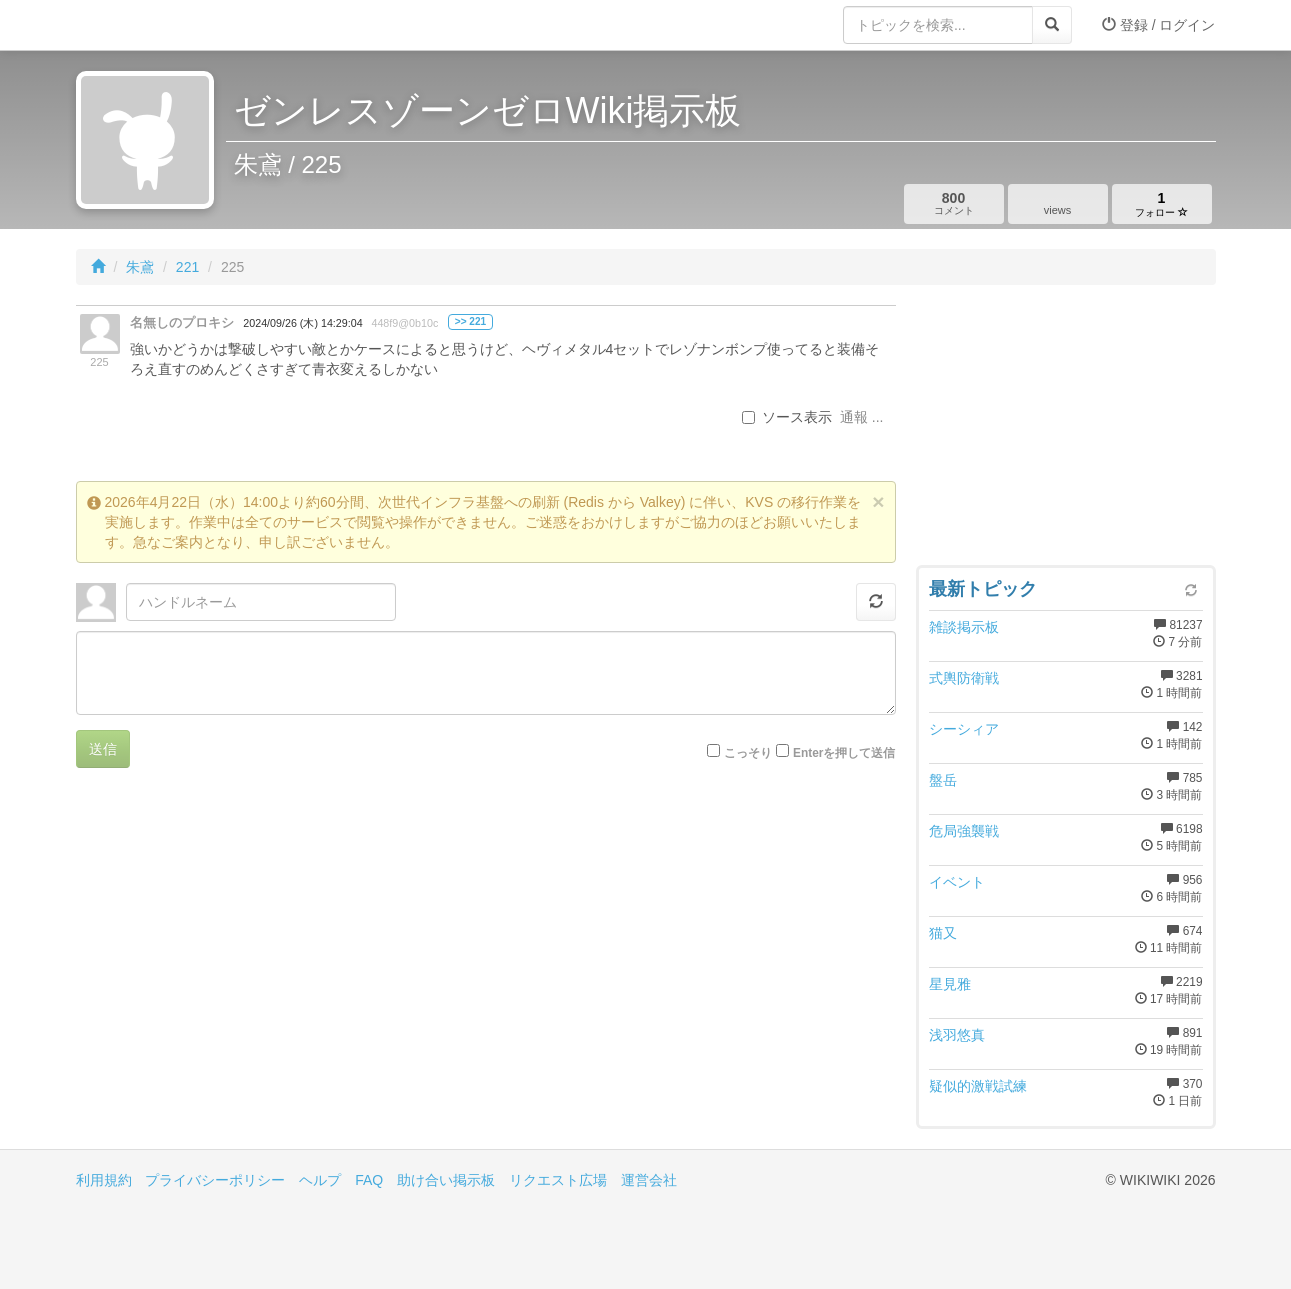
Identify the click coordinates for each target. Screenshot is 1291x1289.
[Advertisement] (1066, 430)
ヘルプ (320, 1180)
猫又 (943, 933)
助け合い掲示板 (446, 1180)
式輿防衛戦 (964, 678)
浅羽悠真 (957, 1035)
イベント (957, 882)
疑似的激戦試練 (978, 1086)
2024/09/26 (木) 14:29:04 (302, 323)
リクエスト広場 (558, 1180)
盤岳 (943, 780)
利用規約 (104, 1180)
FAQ (369, 1180)
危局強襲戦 (964, 831)
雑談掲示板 (964, 627)
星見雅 (950, 984)
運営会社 (649, 1180)
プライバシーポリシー (215, 1180)
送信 (103, 749)
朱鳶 (140, 267)
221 (187, 267)
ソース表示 (787, 417)
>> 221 (470, 321)
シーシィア (964, 729)
